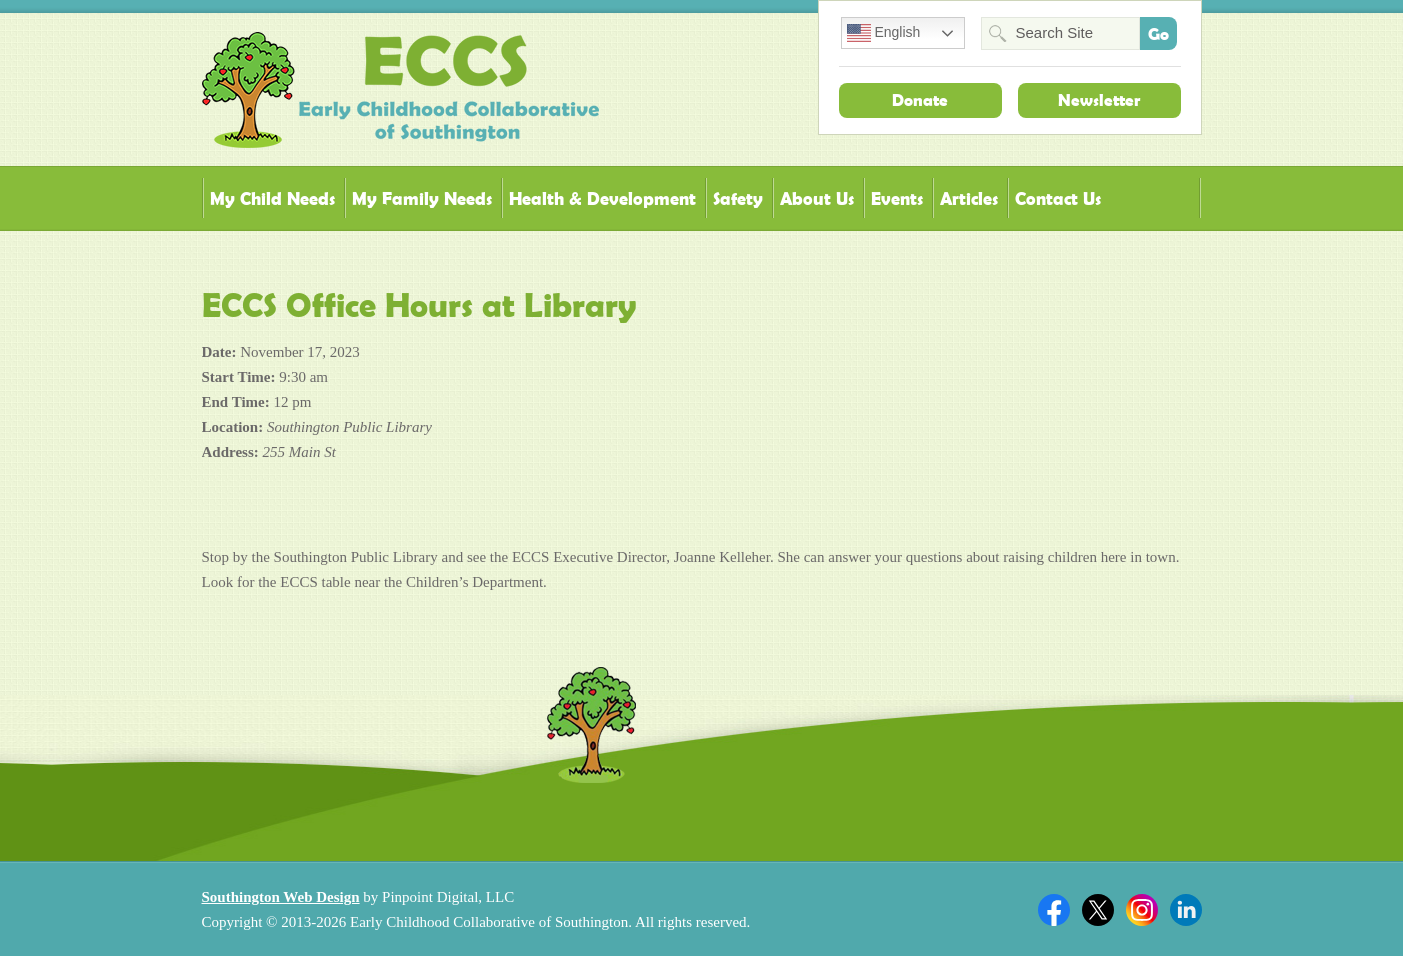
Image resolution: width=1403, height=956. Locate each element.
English (884, 33)
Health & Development (602, 198)
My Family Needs (422, 198)
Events (897, 198)
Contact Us (1058, 198)
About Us (817, 198)
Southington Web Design (281, 897)
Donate (920, 100)
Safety (738, 198)
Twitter (1098, 910)
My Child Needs (272, 198)
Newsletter (1099, 100)
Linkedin (1186, 910)
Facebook (1054, 910)
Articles (969, 198)
